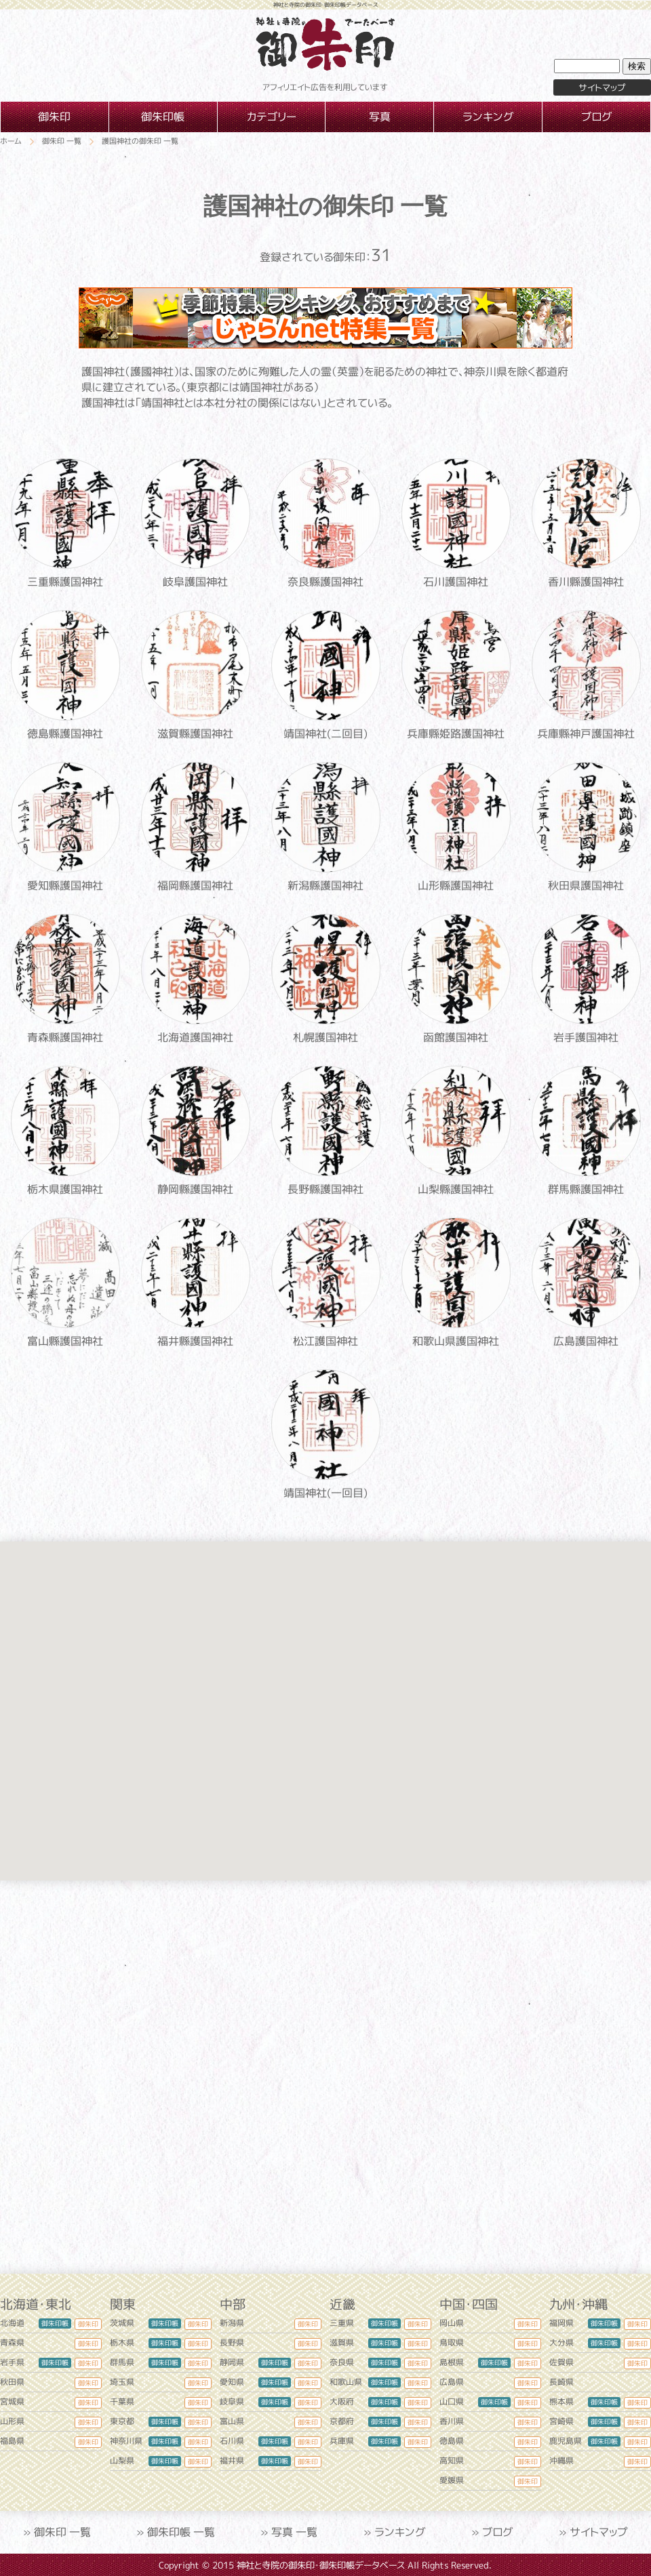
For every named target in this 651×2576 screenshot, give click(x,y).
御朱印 (88, 2324)
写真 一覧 (294, 2531)
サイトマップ (599, 2531)
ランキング (400, 2531)
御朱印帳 (54, 2323)
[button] (171, 1783)
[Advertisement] (325, 2077)
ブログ (497, 2531)
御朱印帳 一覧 (181, 2531)
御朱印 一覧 (62, 2531)
